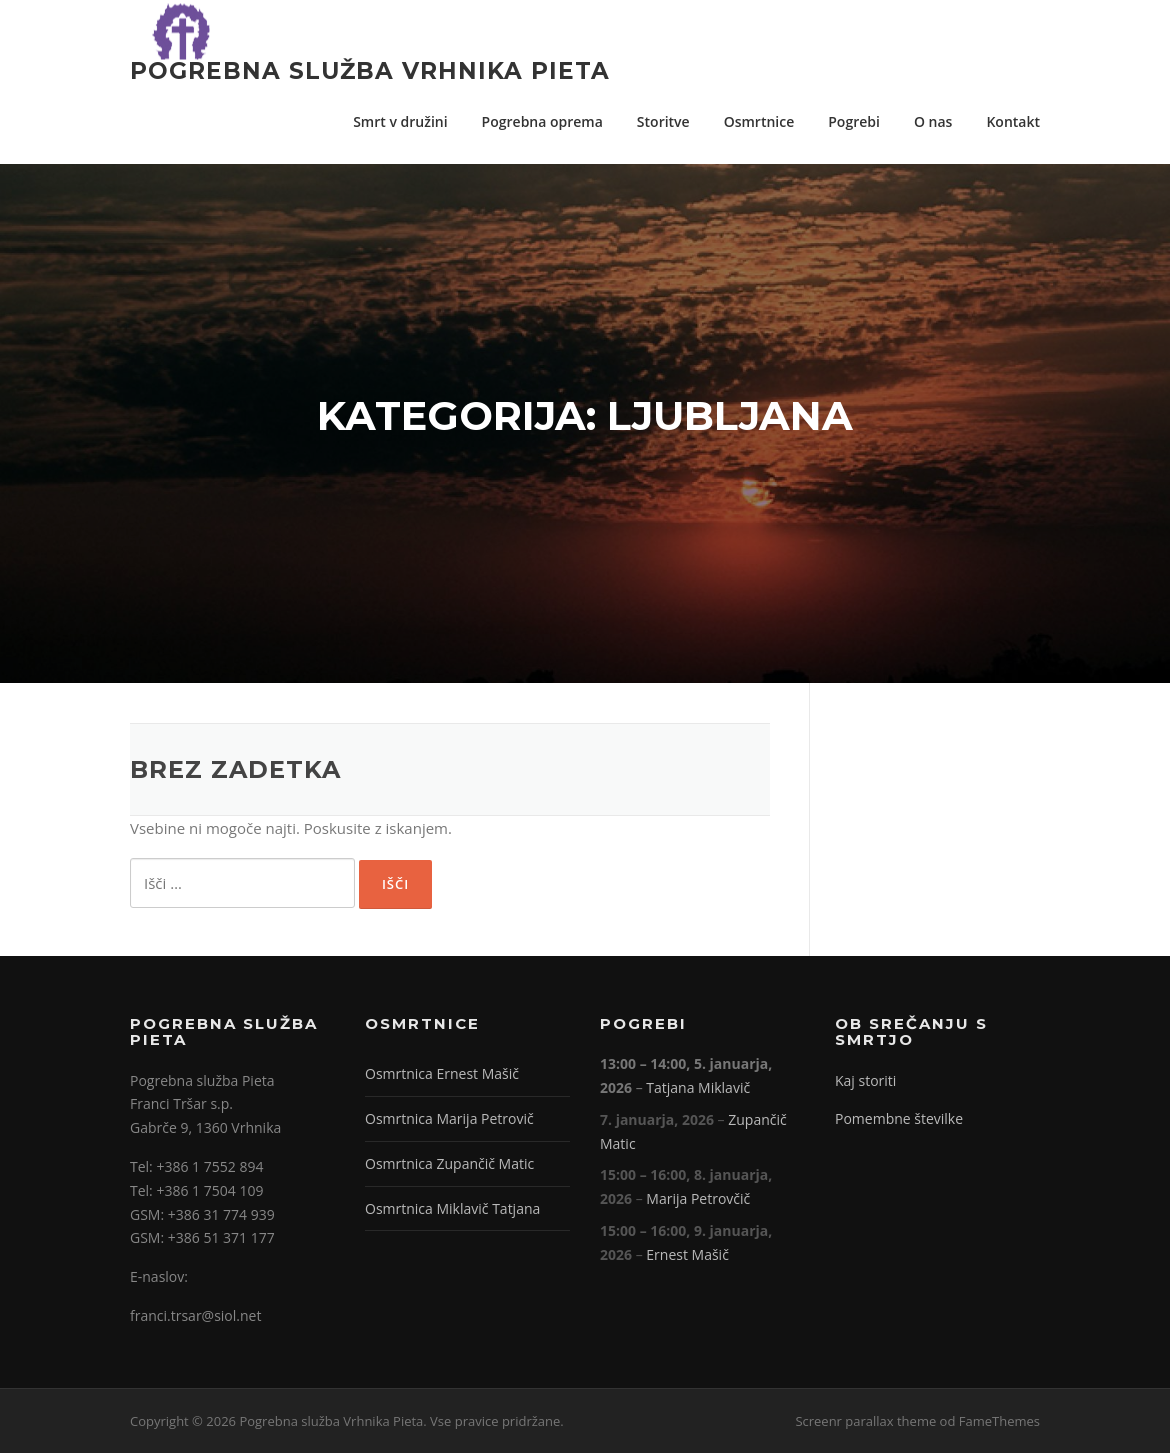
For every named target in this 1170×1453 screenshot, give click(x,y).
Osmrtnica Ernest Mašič (442, 1073)
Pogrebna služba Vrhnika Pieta (370, 70)
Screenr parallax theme (865, 1421)
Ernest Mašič (687, 1254)
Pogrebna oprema (542, 121)
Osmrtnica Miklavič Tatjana (452, 1208)
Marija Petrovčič (698, 1198)
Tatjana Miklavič (698, 1087)
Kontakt (1013, 121)
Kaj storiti (865, 1080)
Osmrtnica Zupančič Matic (449, 1163)
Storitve (663, 121)
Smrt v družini (400, 121)
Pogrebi (854, 121)
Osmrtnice (759, 121)
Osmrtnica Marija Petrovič (449, 1118)
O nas (933, 121)
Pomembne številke (899, 1118)
